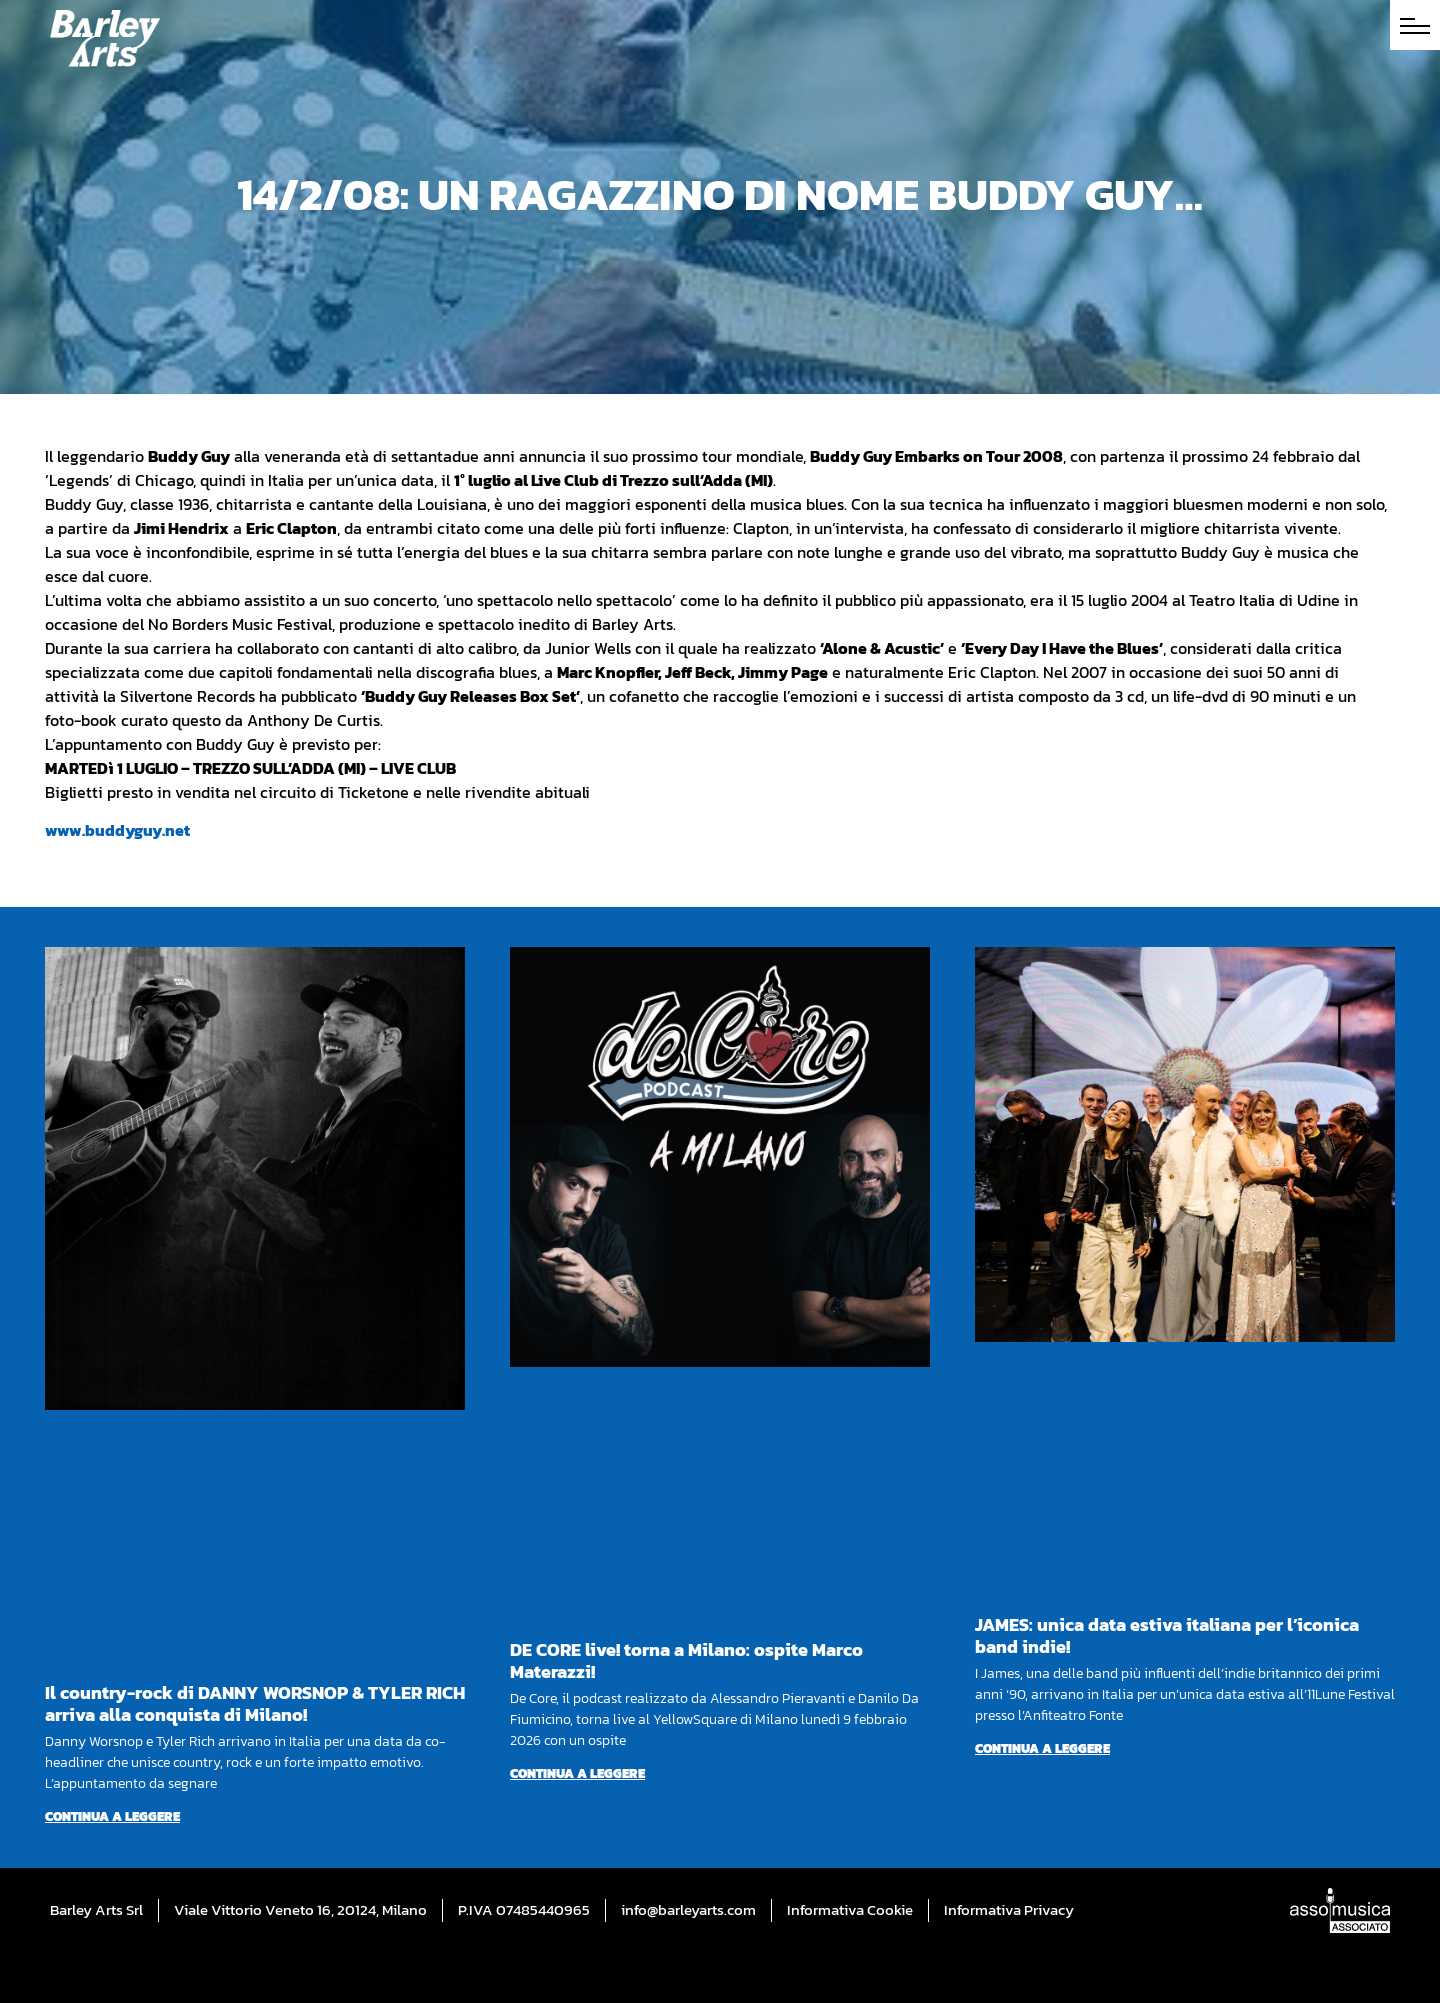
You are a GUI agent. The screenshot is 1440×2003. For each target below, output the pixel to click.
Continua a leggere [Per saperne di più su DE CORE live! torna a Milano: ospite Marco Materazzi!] (577, 1773)
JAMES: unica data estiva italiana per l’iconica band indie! (1167, 1635)
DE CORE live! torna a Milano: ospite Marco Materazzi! (686, 1660)
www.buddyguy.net (117, 830)
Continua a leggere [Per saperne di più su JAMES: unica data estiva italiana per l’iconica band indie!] (1042, 1748)
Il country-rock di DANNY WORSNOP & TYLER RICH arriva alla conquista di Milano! (255, 1703)
